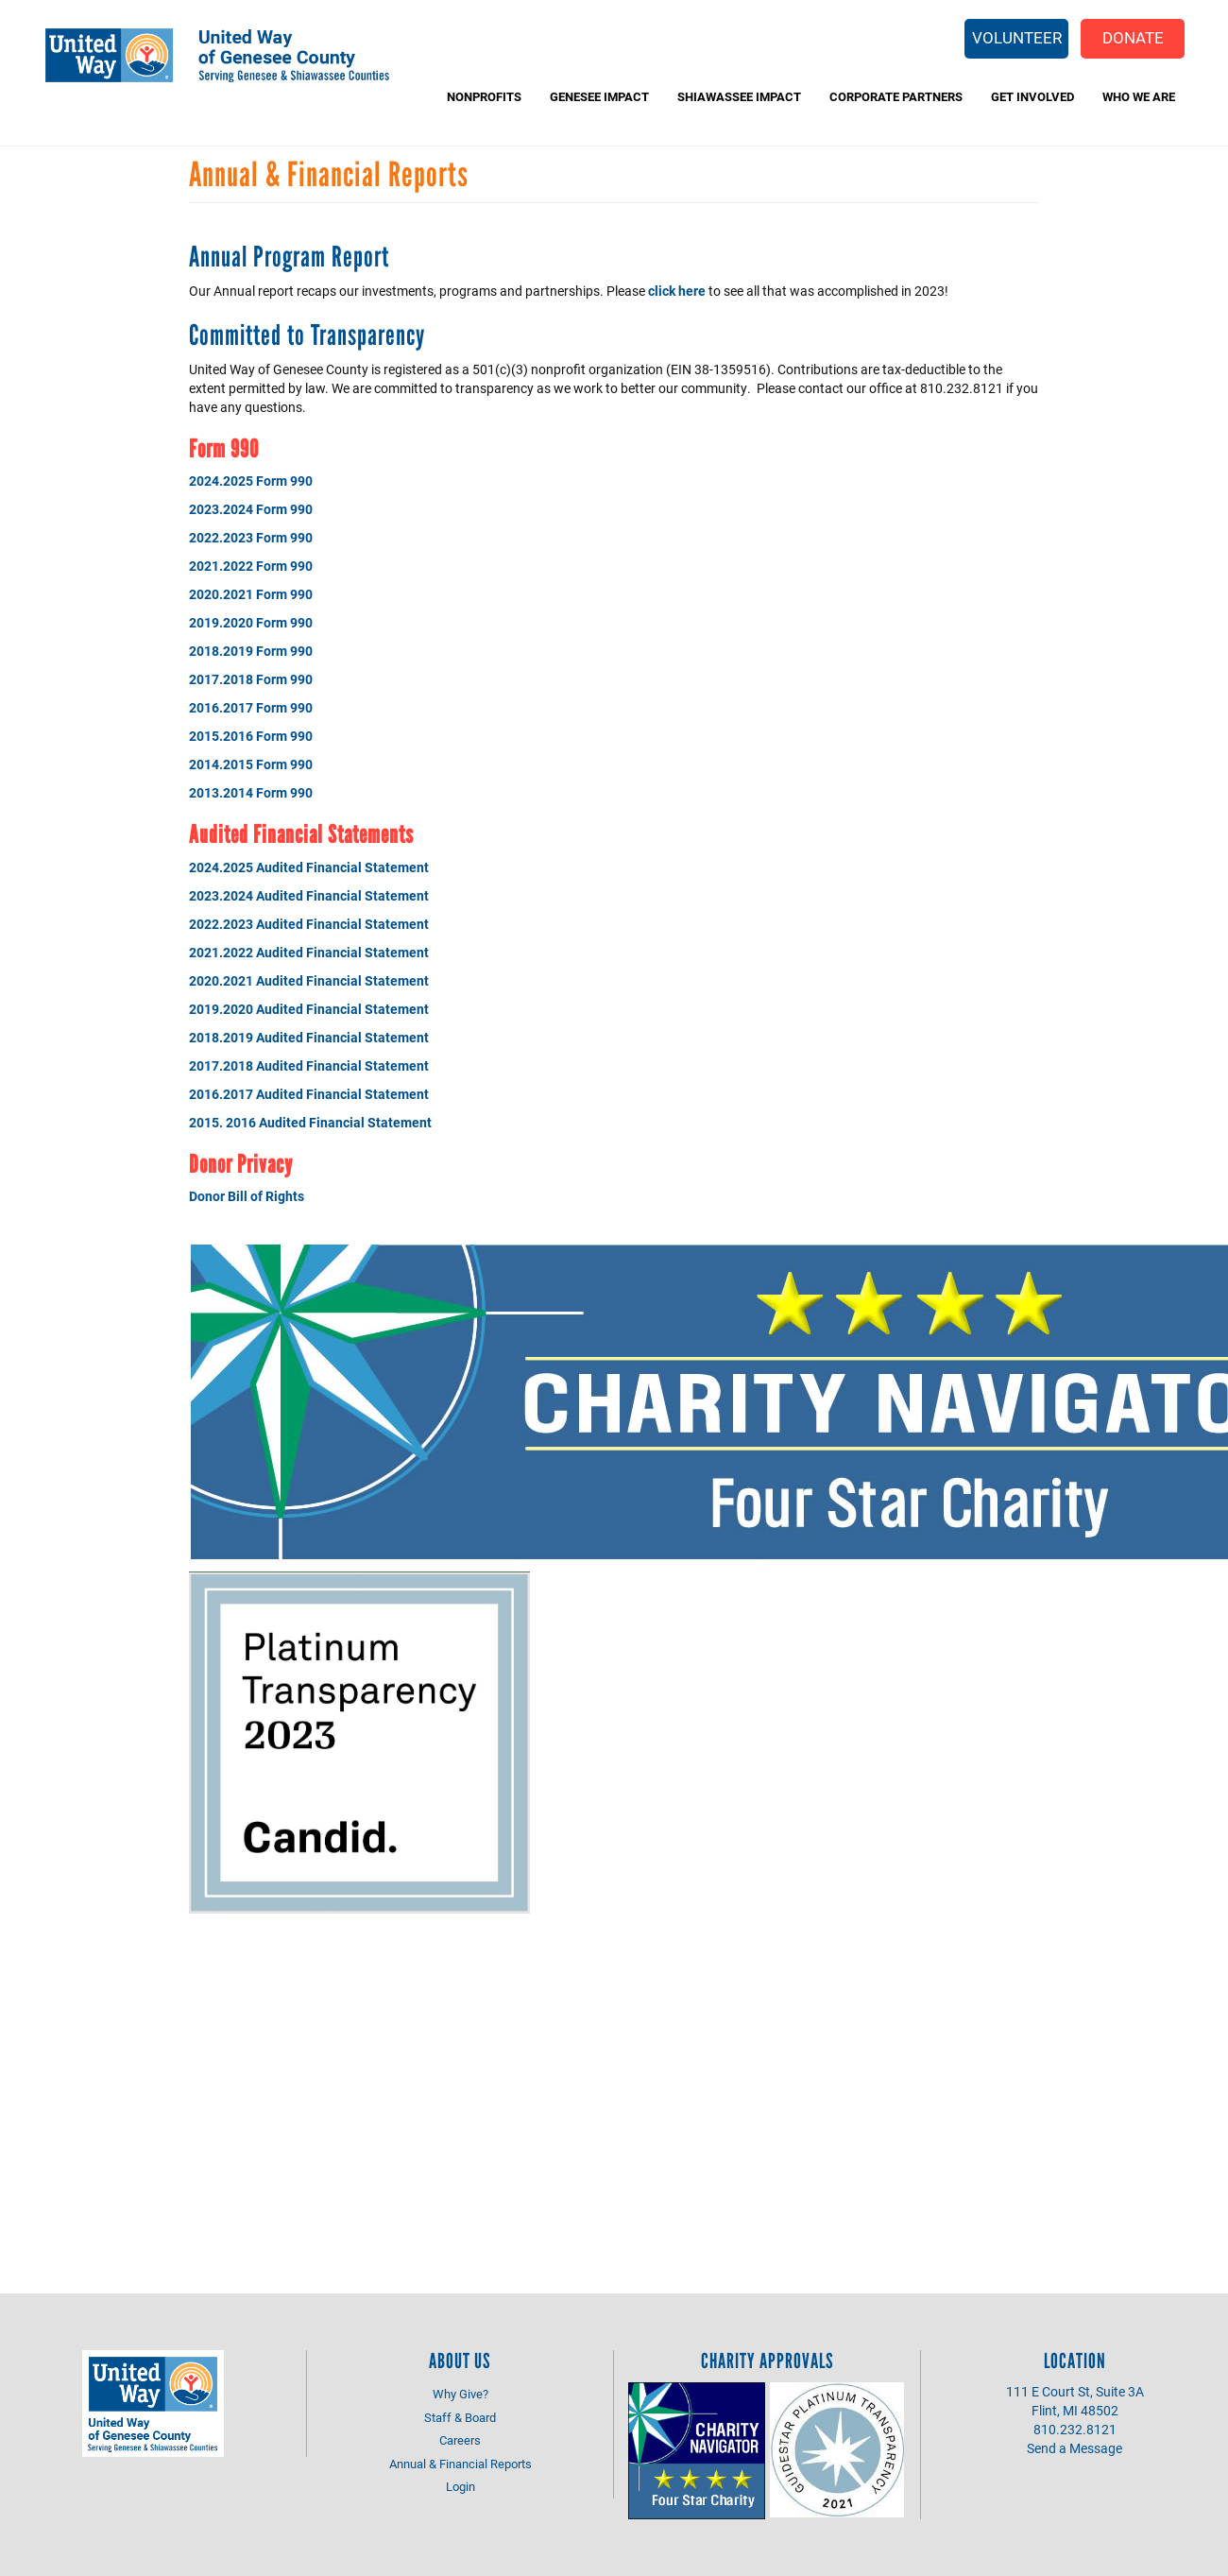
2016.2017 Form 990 (251, 707)
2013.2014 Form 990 (251, 792)
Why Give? (460, 2393)
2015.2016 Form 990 (251, 736)
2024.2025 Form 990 (251, 480)
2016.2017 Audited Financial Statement (309, 1094)
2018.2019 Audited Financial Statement (309, 1037)
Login (460, 2486)
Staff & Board (460, 2417)
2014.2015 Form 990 (251, 764)
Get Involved (1032, 96)
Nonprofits (484, 96)
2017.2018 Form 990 (251, 679)
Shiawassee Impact (739, 96)
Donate (1133, 37)
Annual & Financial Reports (460, 2463)
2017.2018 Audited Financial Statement (309, 1065)
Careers (460, 2439)
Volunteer (1017, 37)
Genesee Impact (599, 96)
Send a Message (1074, 2448)
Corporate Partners (896, 96)
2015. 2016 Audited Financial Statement (310, 1122)
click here (677, 291)
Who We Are (1138, 96)
